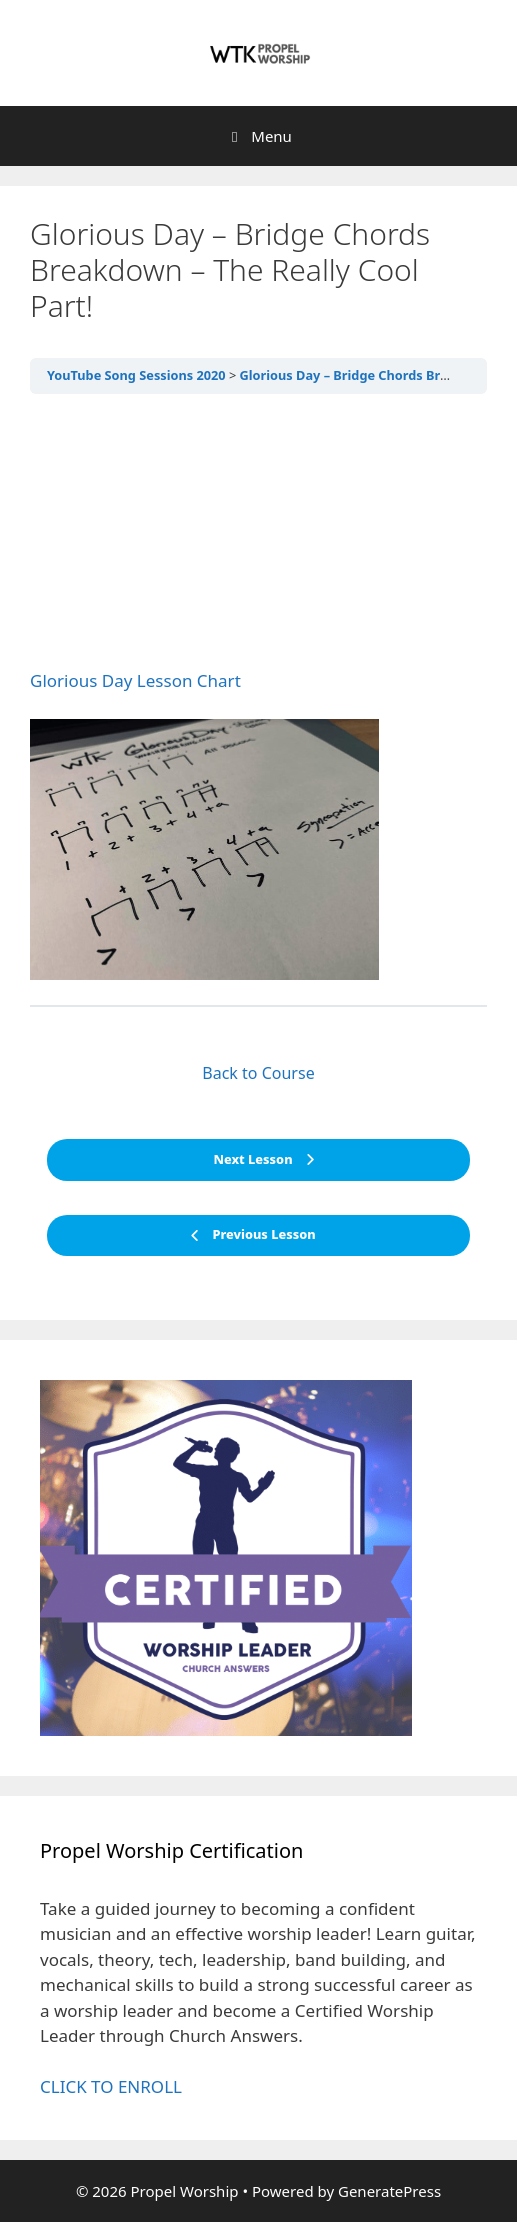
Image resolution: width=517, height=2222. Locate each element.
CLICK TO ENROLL (111, 2086)
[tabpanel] (258, 695)
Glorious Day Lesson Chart (135, 680)
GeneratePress (389, 2191)
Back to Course (258, 1073)
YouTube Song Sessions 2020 (136, 375)
